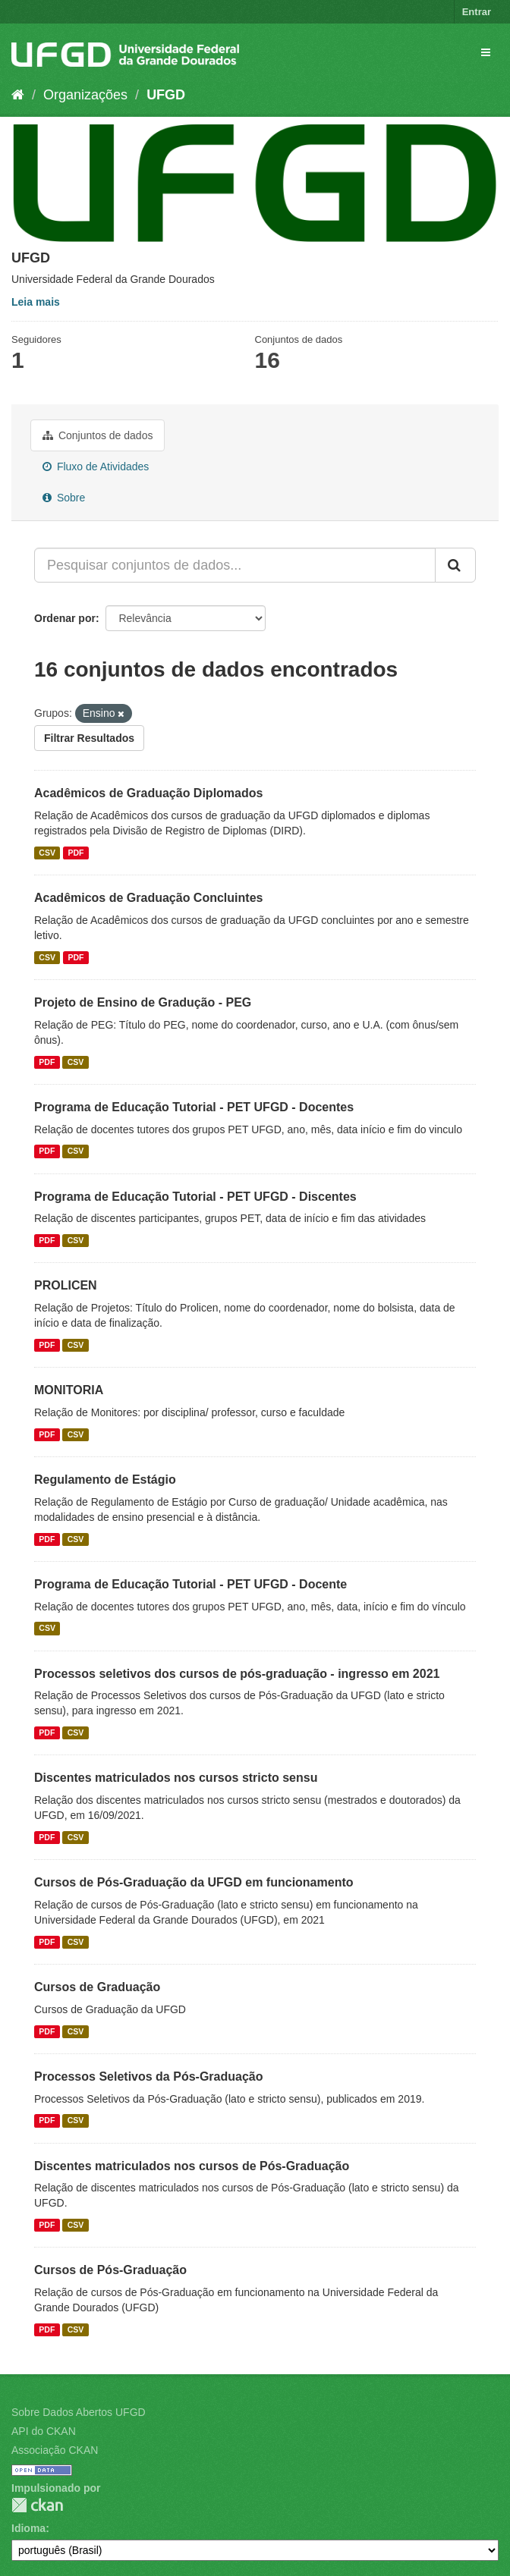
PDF (75, 852)
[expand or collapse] (486, 52)
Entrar (476, 11)
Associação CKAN (54, 2450)
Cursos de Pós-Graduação (110, 2269)
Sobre (63, 498)
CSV (47, 852)
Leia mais (35, 302)
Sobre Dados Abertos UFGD (78, 2412)
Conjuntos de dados (97, 435)
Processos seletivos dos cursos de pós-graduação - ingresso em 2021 (236, 1673)
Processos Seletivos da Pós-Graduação (148, 2076)
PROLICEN (65, 1285)
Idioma (28, 2528)
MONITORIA (68, 1390)
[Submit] (455, 565)
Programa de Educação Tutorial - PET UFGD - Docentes (194, 1107)
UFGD (165, 94)
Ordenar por (65, 618)
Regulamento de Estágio (105, 1479)
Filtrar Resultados (89, 738)
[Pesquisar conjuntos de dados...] (235, 565)
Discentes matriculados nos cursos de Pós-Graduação (191, 2166)
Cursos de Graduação (97, 1987)
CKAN (37, 2505)
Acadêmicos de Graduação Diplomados (148, 793)
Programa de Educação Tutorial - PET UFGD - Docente (190, 1584)
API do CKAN (43, 2431)
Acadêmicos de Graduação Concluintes (148, 897)
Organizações (85, 94)
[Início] (17, 94)
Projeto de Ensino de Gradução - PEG (142, 1002)
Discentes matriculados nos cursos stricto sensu (175, 1777)
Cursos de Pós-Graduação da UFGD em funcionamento (194, 1882)
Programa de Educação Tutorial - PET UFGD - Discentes (195, 1196)
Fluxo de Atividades (95, 466)
